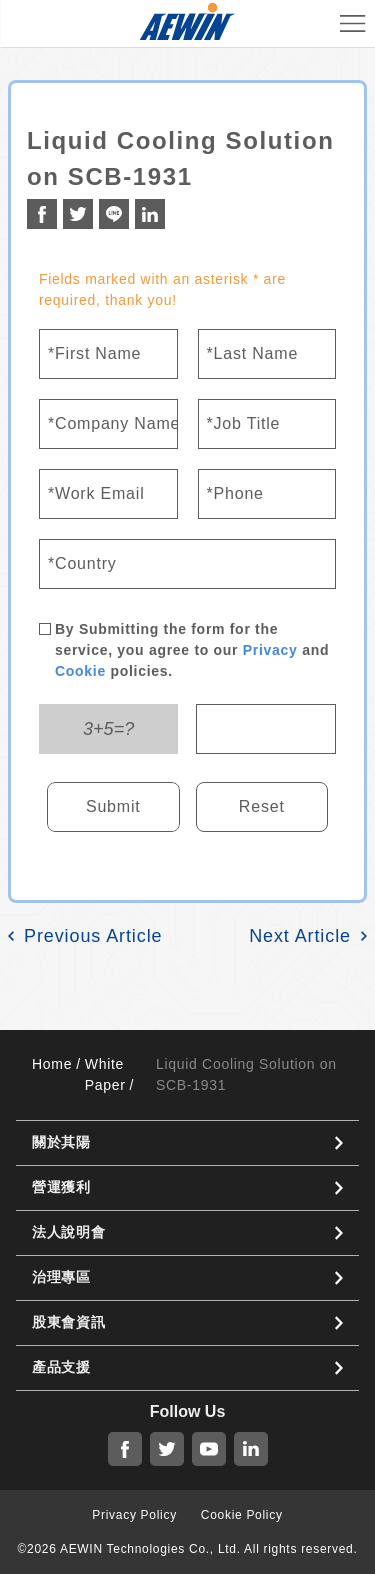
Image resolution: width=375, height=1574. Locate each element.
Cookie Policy (242, 1515)
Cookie (80, 671)
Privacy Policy (134, 1515)
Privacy (270, 650)
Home (52, 1064)
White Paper (105, 1074)
